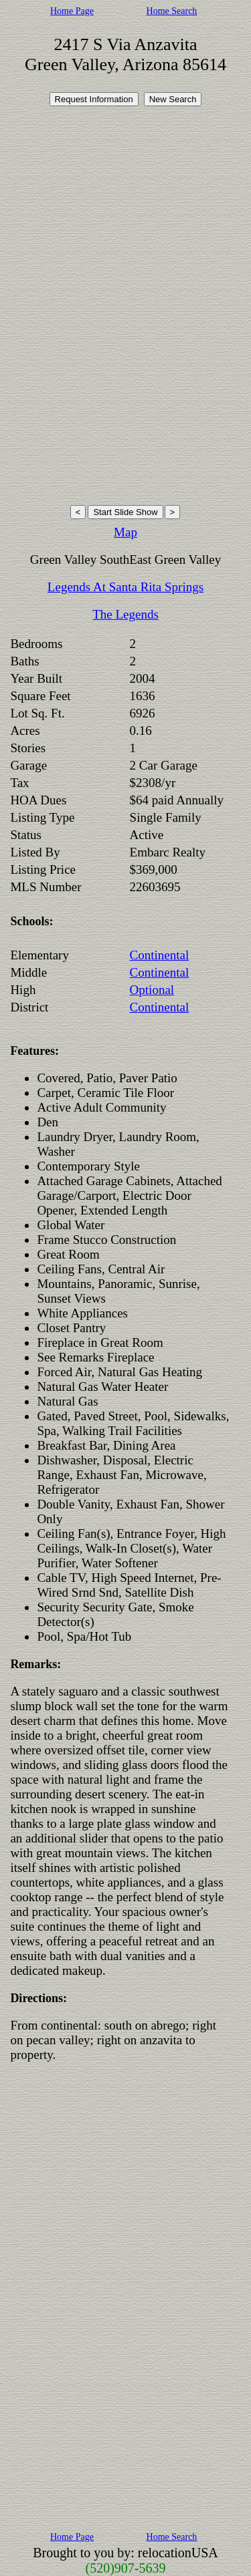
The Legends (125, 614)
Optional (152, 990)
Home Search (172, 11)
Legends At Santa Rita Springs (125, 587)
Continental (159, 955)
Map (125, 532)
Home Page (72, 11)
